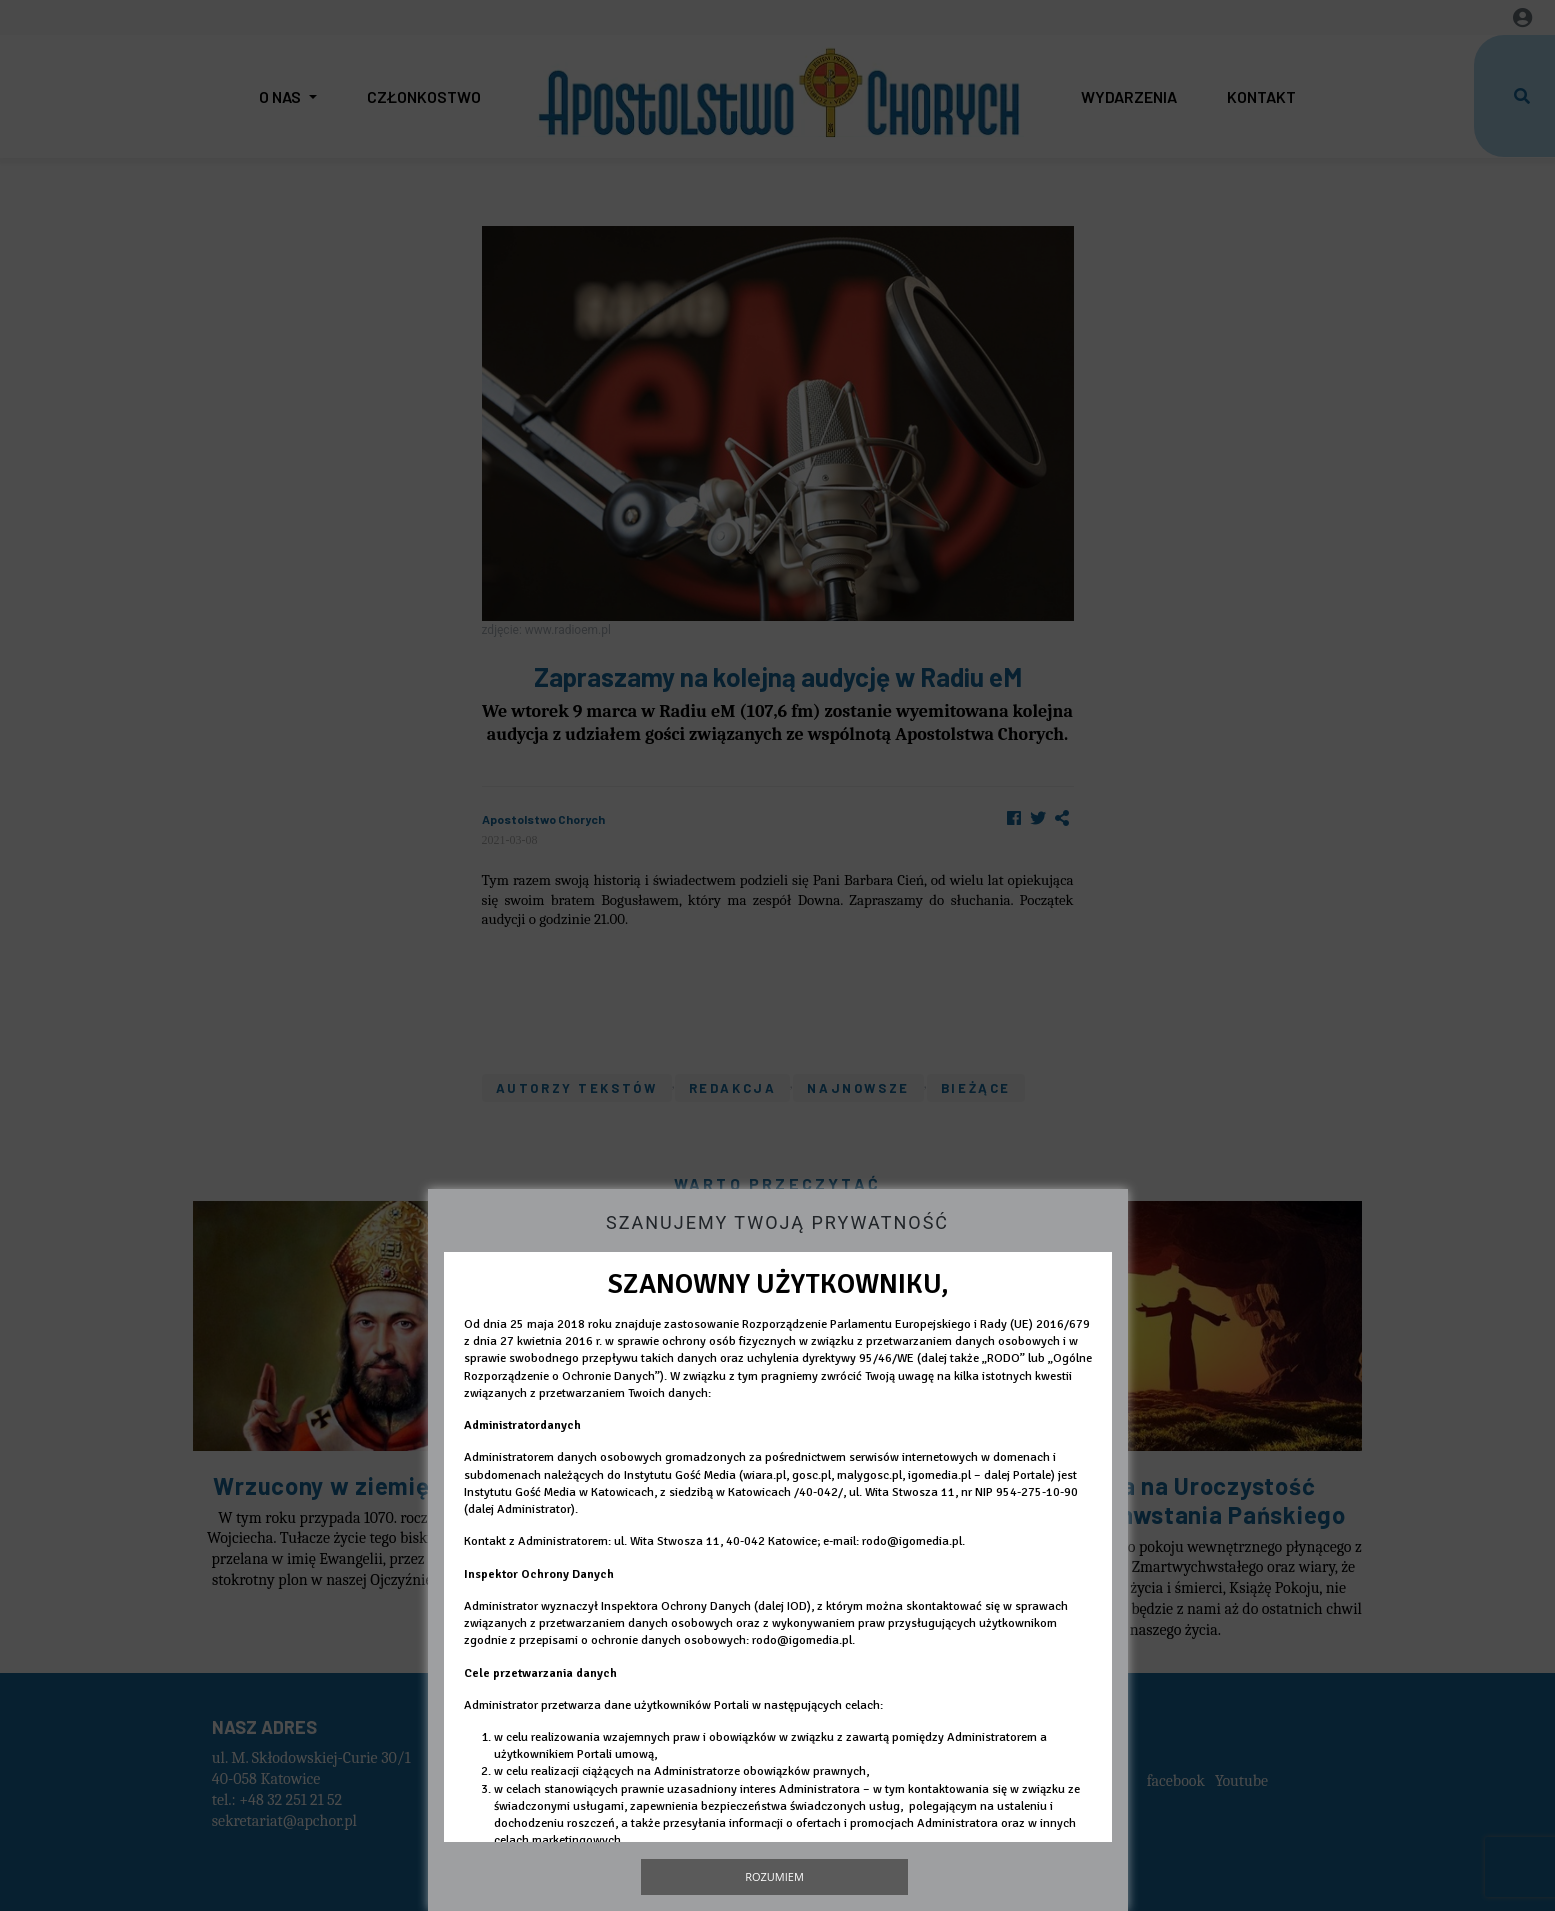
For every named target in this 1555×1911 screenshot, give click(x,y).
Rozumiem (774, 1876)
